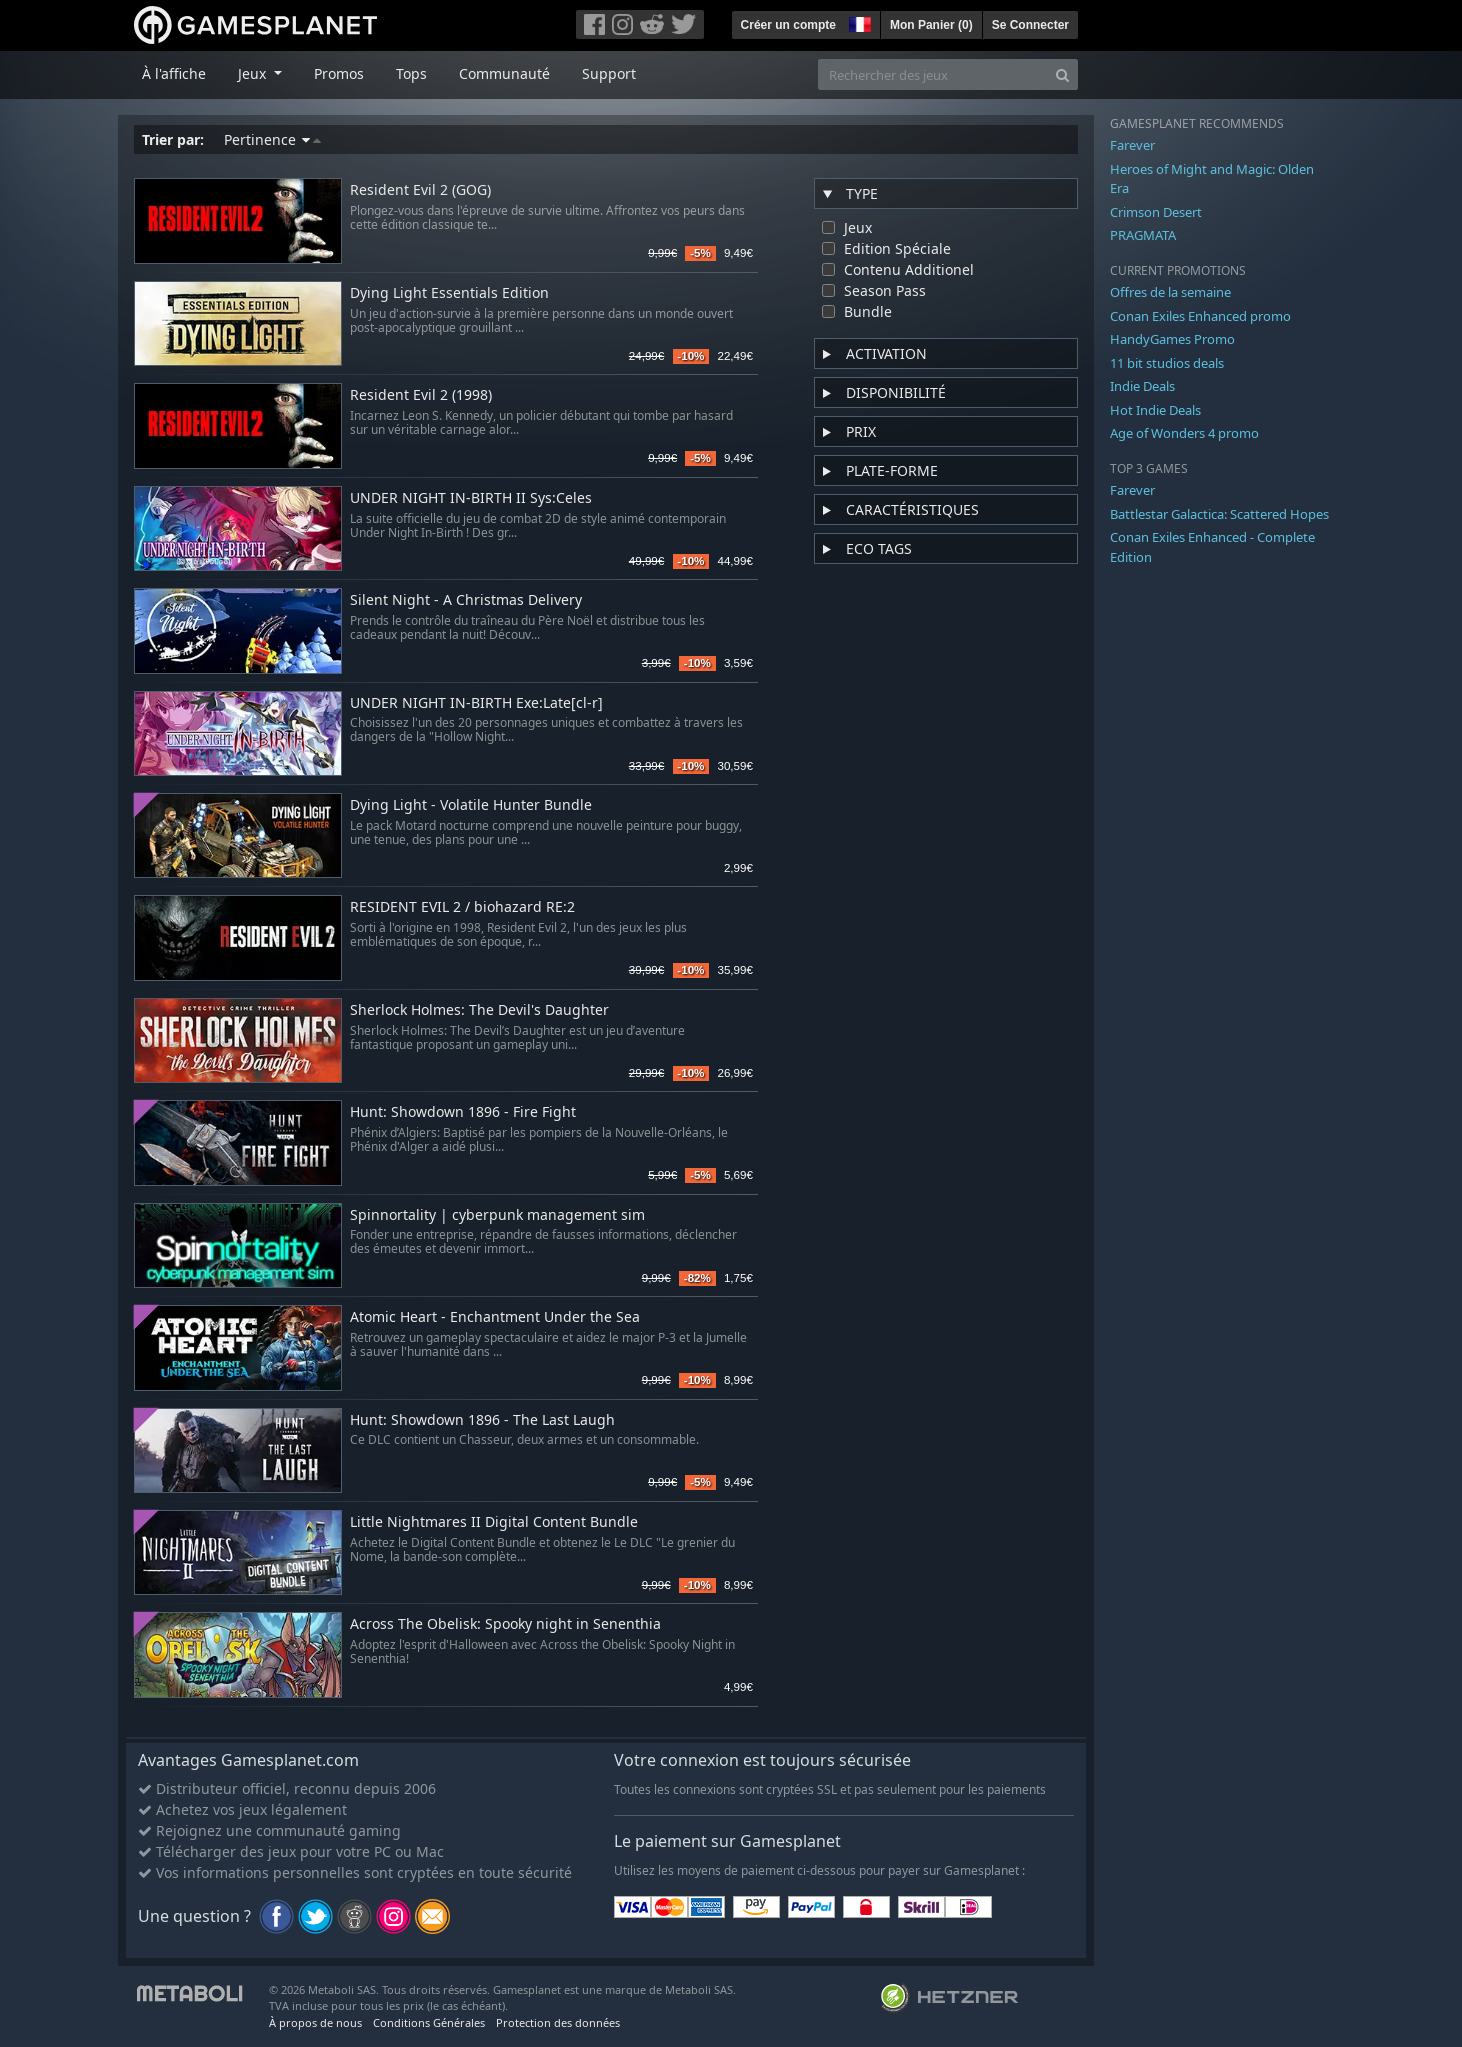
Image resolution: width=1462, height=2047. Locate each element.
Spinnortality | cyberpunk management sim (497, 1215)
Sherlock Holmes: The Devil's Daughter (479, 1010)
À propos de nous (315, 2022)
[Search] (1062, 74)
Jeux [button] (254, 73)
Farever (1132, 145)
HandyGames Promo (1172, 339)
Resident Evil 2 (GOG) (420, 190)
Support (609, 73)
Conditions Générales (429, 2022)
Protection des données (558, 2022)
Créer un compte (788, 25)
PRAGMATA (1143, 235)
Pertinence (272, 139)
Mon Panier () (931, 25)
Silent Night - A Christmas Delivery (466, 600)
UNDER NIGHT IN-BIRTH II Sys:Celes (471, 498)
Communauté (504, 73)
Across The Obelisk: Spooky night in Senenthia (505, 1624)
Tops (411, 73)
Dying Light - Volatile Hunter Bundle (471, 805)
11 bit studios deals (1167, 363)
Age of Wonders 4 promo (1184, 433)
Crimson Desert (1156, 212)
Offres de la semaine (1170, 292)
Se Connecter (1030, 25)
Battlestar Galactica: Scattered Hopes (1219, 514)
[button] (858, 22)
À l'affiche (174, 73)
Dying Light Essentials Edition (449, 293)
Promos (339, 73)
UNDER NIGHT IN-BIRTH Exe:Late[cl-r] (476, 703)
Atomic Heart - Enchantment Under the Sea (495, 1317)
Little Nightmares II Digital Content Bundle (494, 1522)
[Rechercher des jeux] (933, 74)
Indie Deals (1142, 386)
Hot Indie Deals (1155, 410)
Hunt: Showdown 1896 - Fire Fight (463, 1112)
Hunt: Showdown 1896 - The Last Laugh (482, 1420)
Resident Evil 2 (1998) (421, 395)
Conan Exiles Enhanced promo (1200, 316)
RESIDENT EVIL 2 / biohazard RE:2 (462, 907)
